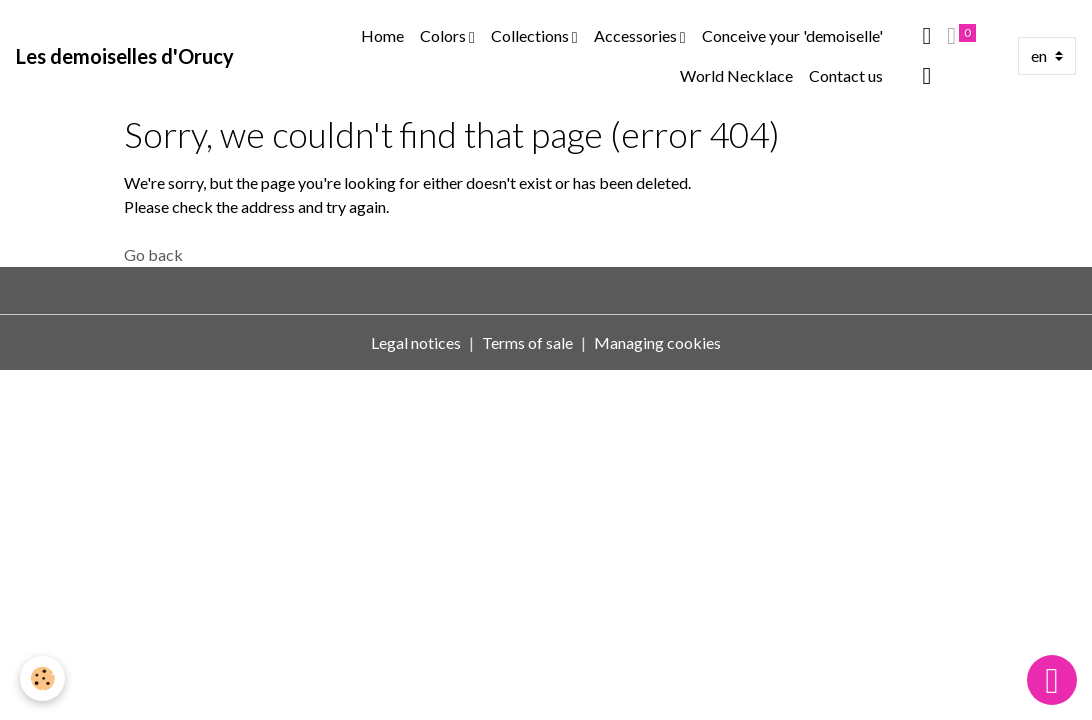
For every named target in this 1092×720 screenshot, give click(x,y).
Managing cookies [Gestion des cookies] (657, 342)
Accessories (637, 35)
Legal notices (416, 342)
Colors (444, 35)
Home (382, 35)
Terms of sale (527, 342)
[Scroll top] (1052, 680)
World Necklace (736, 75)
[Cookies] (42, 678)
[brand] (125, 56)
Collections (531, 35)
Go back (153, 254)
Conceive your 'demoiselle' (792, 35)
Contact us (846, 75)
